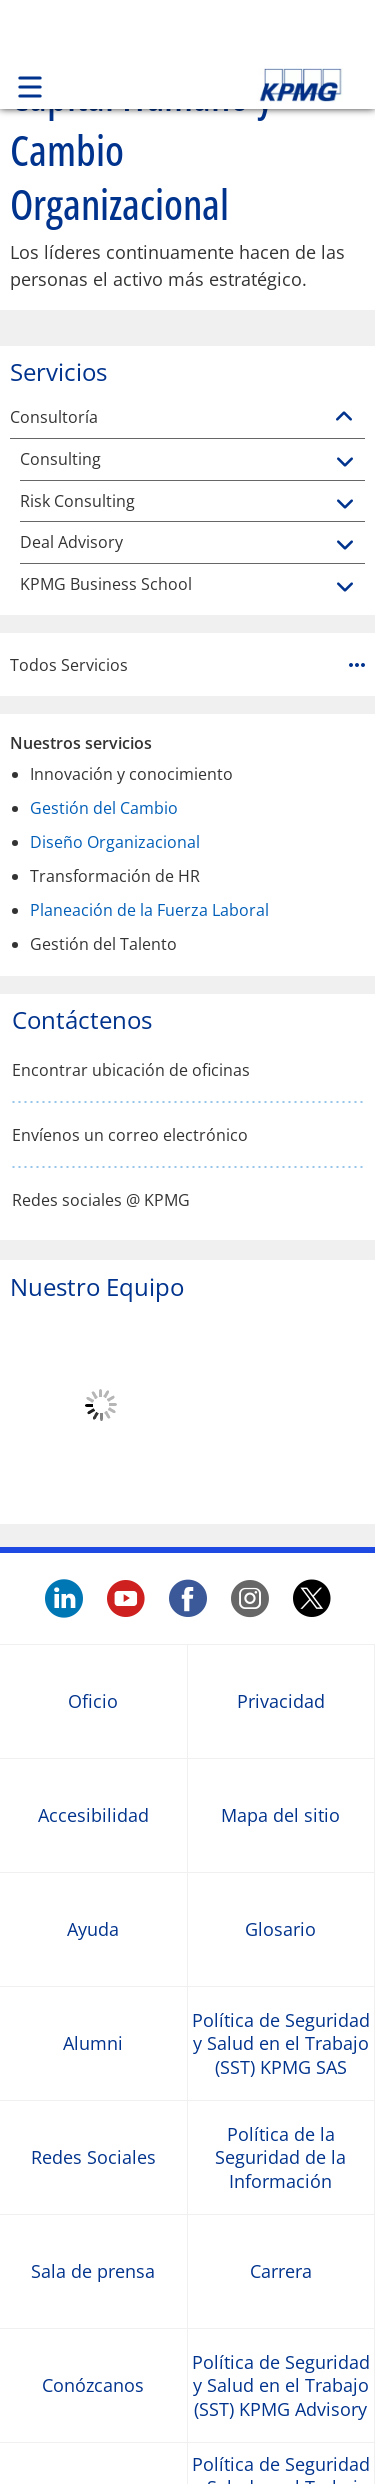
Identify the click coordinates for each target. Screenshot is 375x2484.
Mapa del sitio (280, 1815)
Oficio (93, 1701)
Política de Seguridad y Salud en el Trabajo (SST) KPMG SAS (281, 2044)
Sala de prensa (93, 2271)
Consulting (60, 459)
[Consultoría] (344, 417)
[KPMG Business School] (345, 588)
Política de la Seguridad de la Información (280, 2158)
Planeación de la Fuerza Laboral (149, 910)
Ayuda (93, 1929)
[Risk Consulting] (345, 505)
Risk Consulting (77, 501)
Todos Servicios (187, 665)
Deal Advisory (71, 542)
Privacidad (281, 1701)
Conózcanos (93, 2385)
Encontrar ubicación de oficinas (131, 1070)
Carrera (281, 2271)
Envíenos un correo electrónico (130, 1135)
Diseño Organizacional (115, 842)
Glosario (280, 1929)
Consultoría (54, 417)
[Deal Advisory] (345, 546)
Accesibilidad (93, 1815)
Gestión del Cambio (104, 808)
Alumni (93, 2043)
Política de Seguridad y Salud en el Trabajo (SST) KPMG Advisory (281, 2386)
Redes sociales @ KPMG (101, 1200)
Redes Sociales (93, 2157)
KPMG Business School (106, 584)
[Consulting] (345, 463)
